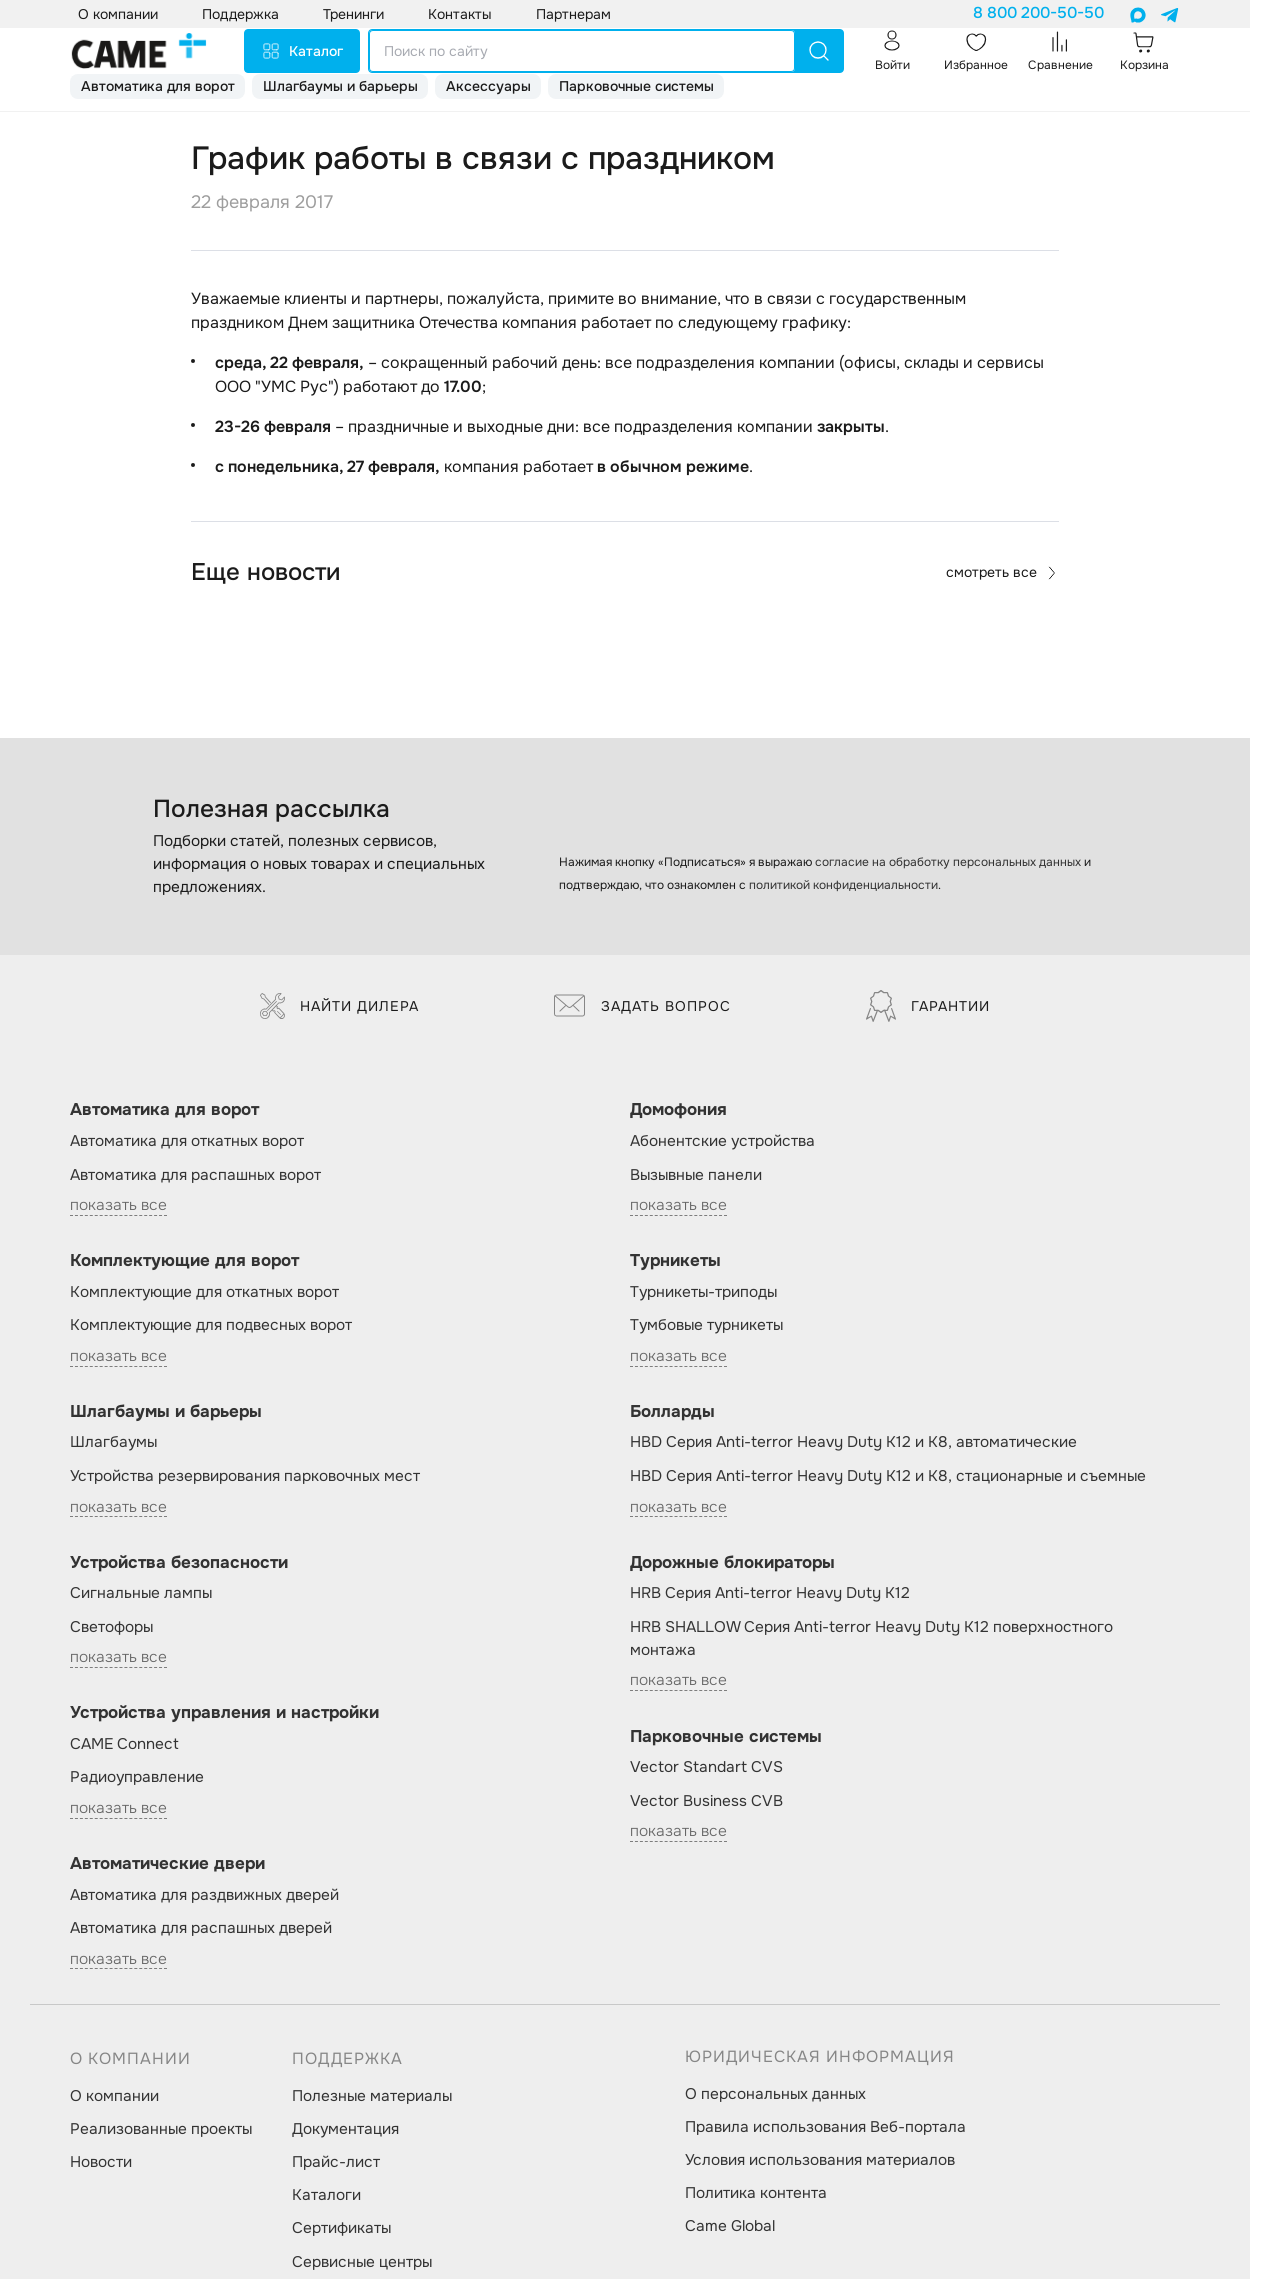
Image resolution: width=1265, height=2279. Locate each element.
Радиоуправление (137, 1777)
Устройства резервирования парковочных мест (245, 1476)
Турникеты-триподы (703, 1292)
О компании (114, 2096)
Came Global (730, 2226)
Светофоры (111, 1627)
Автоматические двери (167, 1863)
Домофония (678, 1109)
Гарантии (928, 1006)
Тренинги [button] (353, 14)
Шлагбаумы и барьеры (340, 86)
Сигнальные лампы (141, 1593)
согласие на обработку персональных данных (948, 862)
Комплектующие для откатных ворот (204, 1292)
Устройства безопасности (179, 1562)
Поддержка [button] (240, 14)
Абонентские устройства (722, 1141)
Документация (345, 2129)
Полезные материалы (372, 2096)
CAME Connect (124, 1744)
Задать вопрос (642, 1006)
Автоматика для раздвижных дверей (204, 1895)
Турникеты (675, 1260)
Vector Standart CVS (706, 1767)
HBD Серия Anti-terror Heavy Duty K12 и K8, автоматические (853, 1442)
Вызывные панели (696, 1175)
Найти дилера (339, 1006)
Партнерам (573, 14)
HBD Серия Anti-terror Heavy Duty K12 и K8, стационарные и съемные (888, 1476)
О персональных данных (775, 2094)
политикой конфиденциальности (843, 885)
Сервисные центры (362, 2262)
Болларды (672, 1411)
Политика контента (756, 2193)
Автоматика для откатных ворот (187, 1141)
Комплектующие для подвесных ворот (211, 1325)
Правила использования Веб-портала (825, 2127)
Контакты (460, 14)
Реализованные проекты (161, 2129)
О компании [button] (118, 14)
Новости (101, 2162)
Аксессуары (488, 86)
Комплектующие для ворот (184, 1260)
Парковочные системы (636, 86)
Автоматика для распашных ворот (195, 1175)
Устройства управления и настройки (224, 1712)
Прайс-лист (336, 2162)
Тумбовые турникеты (706, 1325)
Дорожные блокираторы (732, 1562)
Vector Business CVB (706, 1801)
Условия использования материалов (820, 2160)
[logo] (139, 51)
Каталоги (326, 2195)
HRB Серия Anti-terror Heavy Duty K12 (770, 1593)
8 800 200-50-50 (1038, 13)
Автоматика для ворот (158, 86)
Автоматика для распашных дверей (201, 1928)
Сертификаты (341, 2228)
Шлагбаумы (113, 1442)
